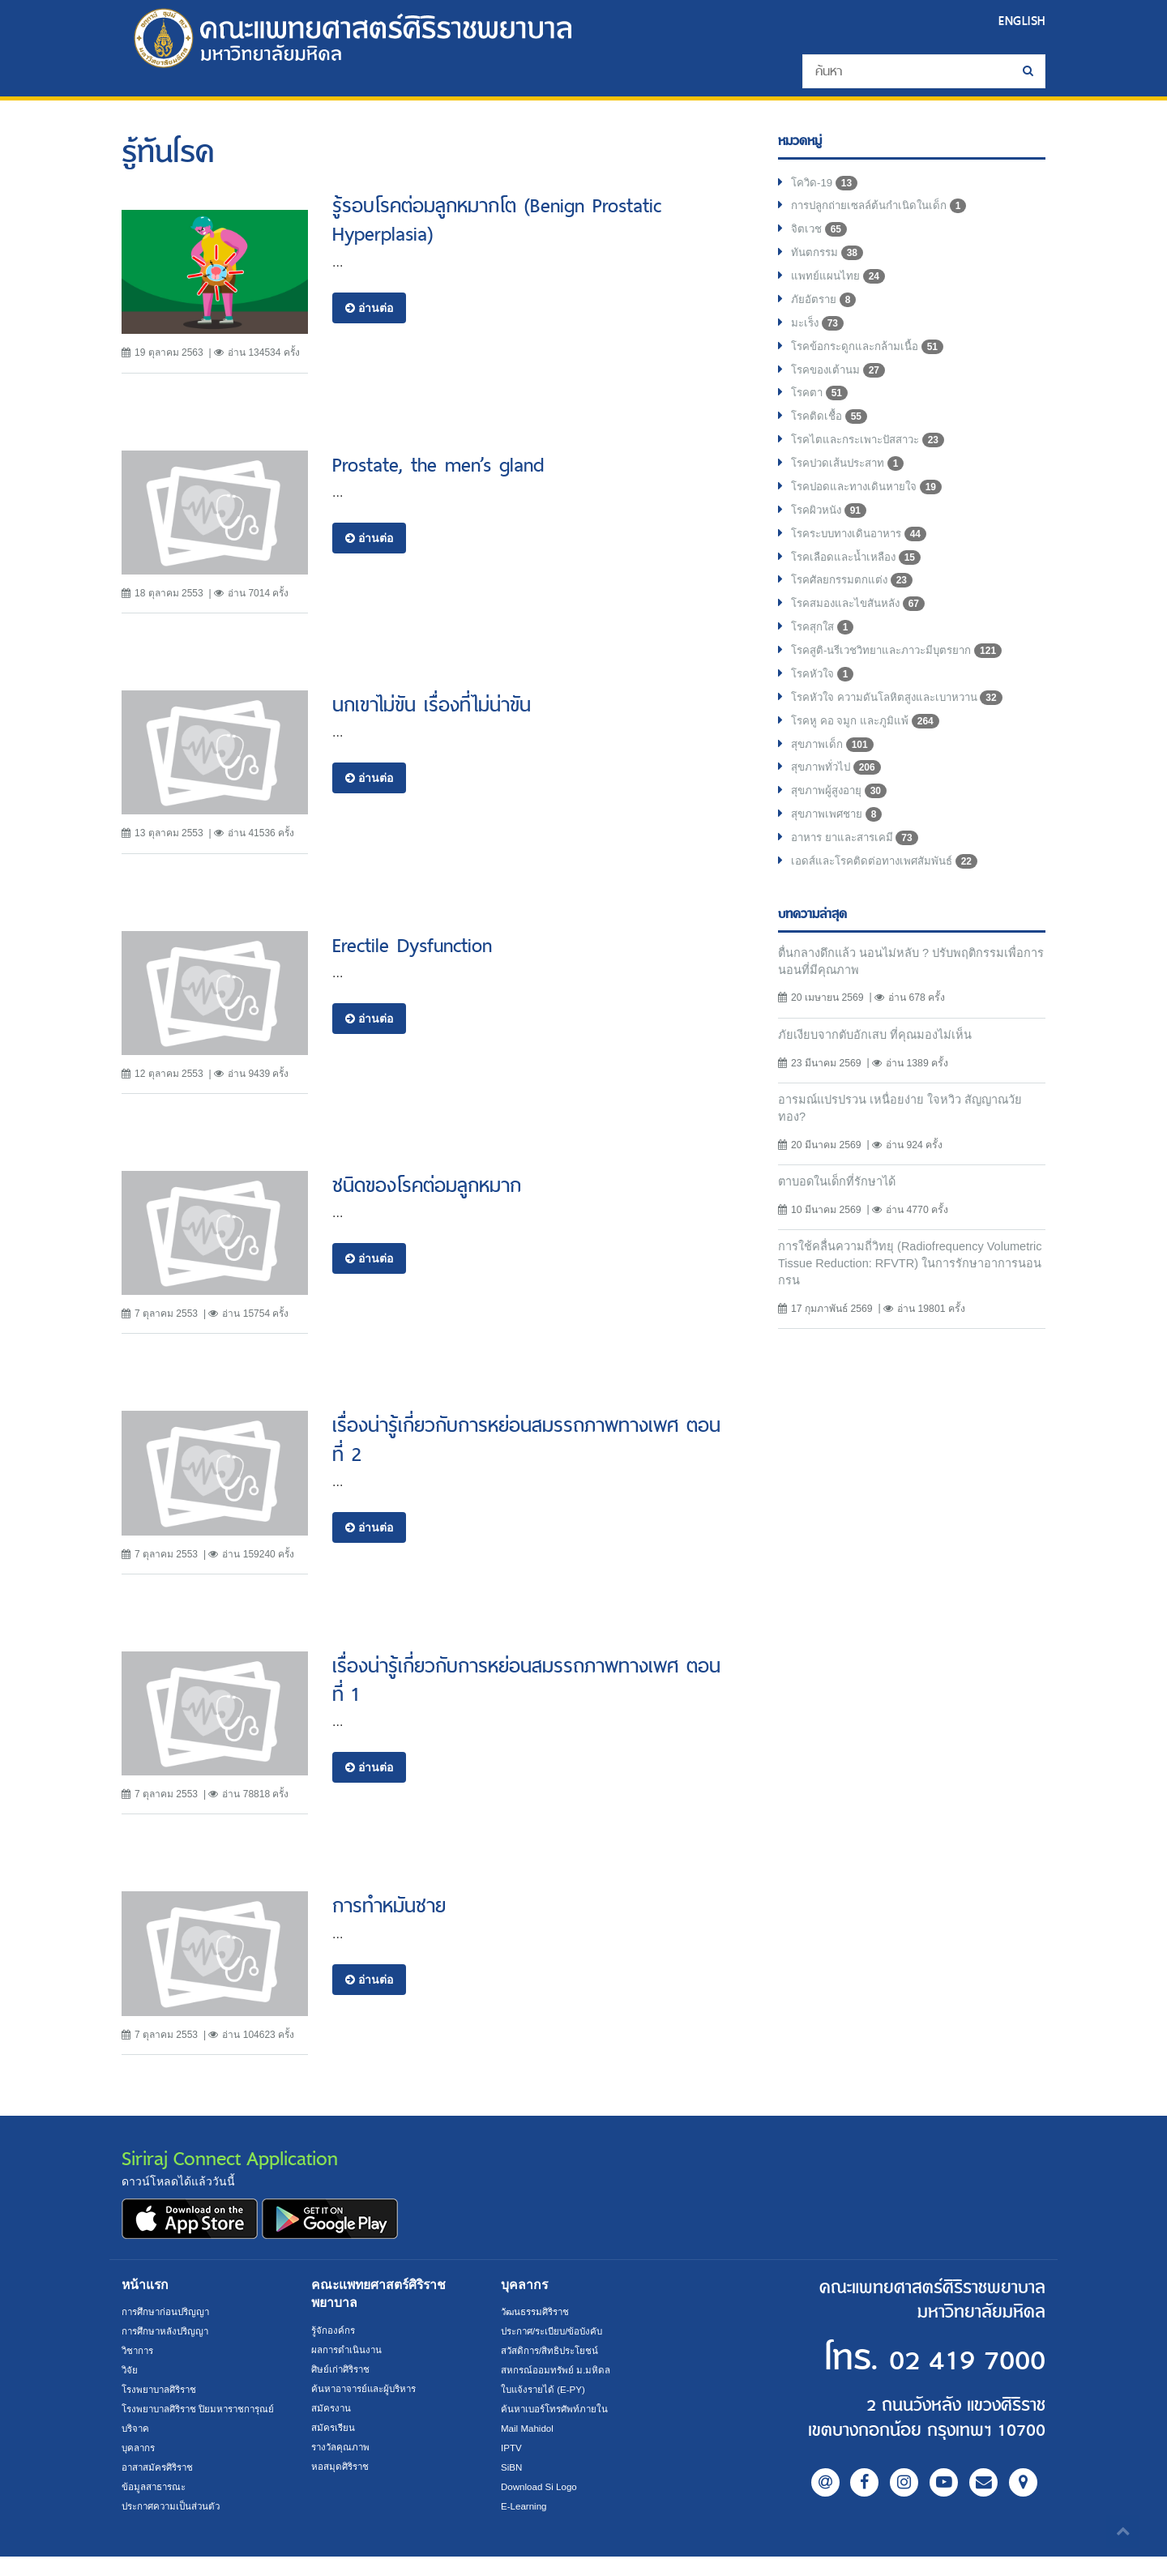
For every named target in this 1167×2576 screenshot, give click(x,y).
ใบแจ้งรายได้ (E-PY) (545, 2389)
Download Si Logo (541, 2487)
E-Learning (525, 2506)
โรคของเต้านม (840, 379)
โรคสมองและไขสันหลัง (862, 622)
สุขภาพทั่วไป (838, 792)
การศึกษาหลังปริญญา (168, 2331)
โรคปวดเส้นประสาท (852, 476)
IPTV (512, 2448)
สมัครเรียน (334, 2427)
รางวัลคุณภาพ (342, 2447)
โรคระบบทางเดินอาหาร (863, 549)
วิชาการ (139, 2350)
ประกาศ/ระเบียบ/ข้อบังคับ (556, 2331)
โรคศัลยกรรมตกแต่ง (854, 598)
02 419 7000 (946, 2359)
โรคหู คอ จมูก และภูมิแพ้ (867, 744)
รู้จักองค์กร (334, 2330)
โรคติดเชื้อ (830, 428)
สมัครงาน (332, 2408)
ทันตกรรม (828, 257)
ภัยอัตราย (824, 306)
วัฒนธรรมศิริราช (538, 2312)
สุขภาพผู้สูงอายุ (841, 817)
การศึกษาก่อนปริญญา (168, 2312)
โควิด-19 (825, 184)
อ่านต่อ (369, 307)
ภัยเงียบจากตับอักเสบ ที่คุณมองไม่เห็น (879, 1064)
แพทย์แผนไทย (838, 282)
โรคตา (820, 403)
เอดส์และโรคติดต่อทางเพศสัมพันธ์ (888, 889)
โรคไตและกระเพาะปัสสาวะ (873, 452)
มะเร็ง (818, 330)
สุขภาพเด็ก (833, 768)
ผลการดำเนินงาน (348, 2350)
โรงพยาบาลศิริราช (163, 2389)
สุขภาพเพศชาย (839, 841)
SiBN (512, 2467)
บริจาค (137, 2448)
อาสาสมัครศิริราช (160, 2487)
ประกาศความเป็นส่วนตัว (175, 2525)
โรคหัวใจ (824, 695)
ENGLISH (1020, 21)
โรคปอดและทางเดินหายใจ (870, 500)
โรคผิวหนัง (830, 525)
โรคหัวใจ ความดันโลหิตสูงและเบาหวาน (904, 719)
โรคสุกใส (824, 646)
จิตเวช (820, 233)
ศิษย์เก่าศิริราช (342, 2369)
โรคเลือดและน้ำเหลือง (859, 573)
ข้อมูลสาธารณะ (156, 2506)
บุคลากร (140, 2467)
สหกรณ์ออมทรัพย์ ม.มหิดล (557, 2370)
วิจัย (130, 2370)
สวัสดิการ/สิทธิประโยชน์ (552, 2350)
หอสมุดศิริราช (341, 2466)
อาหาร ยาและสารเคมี (858, 865)
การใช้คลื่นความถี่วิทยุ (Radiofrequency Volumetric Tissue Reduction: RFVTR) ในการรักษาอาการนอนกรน (903, 1298)
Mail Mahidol (529, 2428)
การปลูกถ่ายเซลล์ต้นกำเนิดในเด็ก (884, 209)
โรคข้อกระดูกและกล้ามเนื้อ (871, 355)
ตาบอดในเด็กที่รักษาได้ (841, 1214)
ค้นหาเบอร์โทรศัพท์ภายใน (557, 2409)
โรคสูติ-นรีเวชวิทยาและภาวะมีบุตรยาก (903, 671)
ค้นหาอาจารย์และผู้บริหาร (368, 2388)
